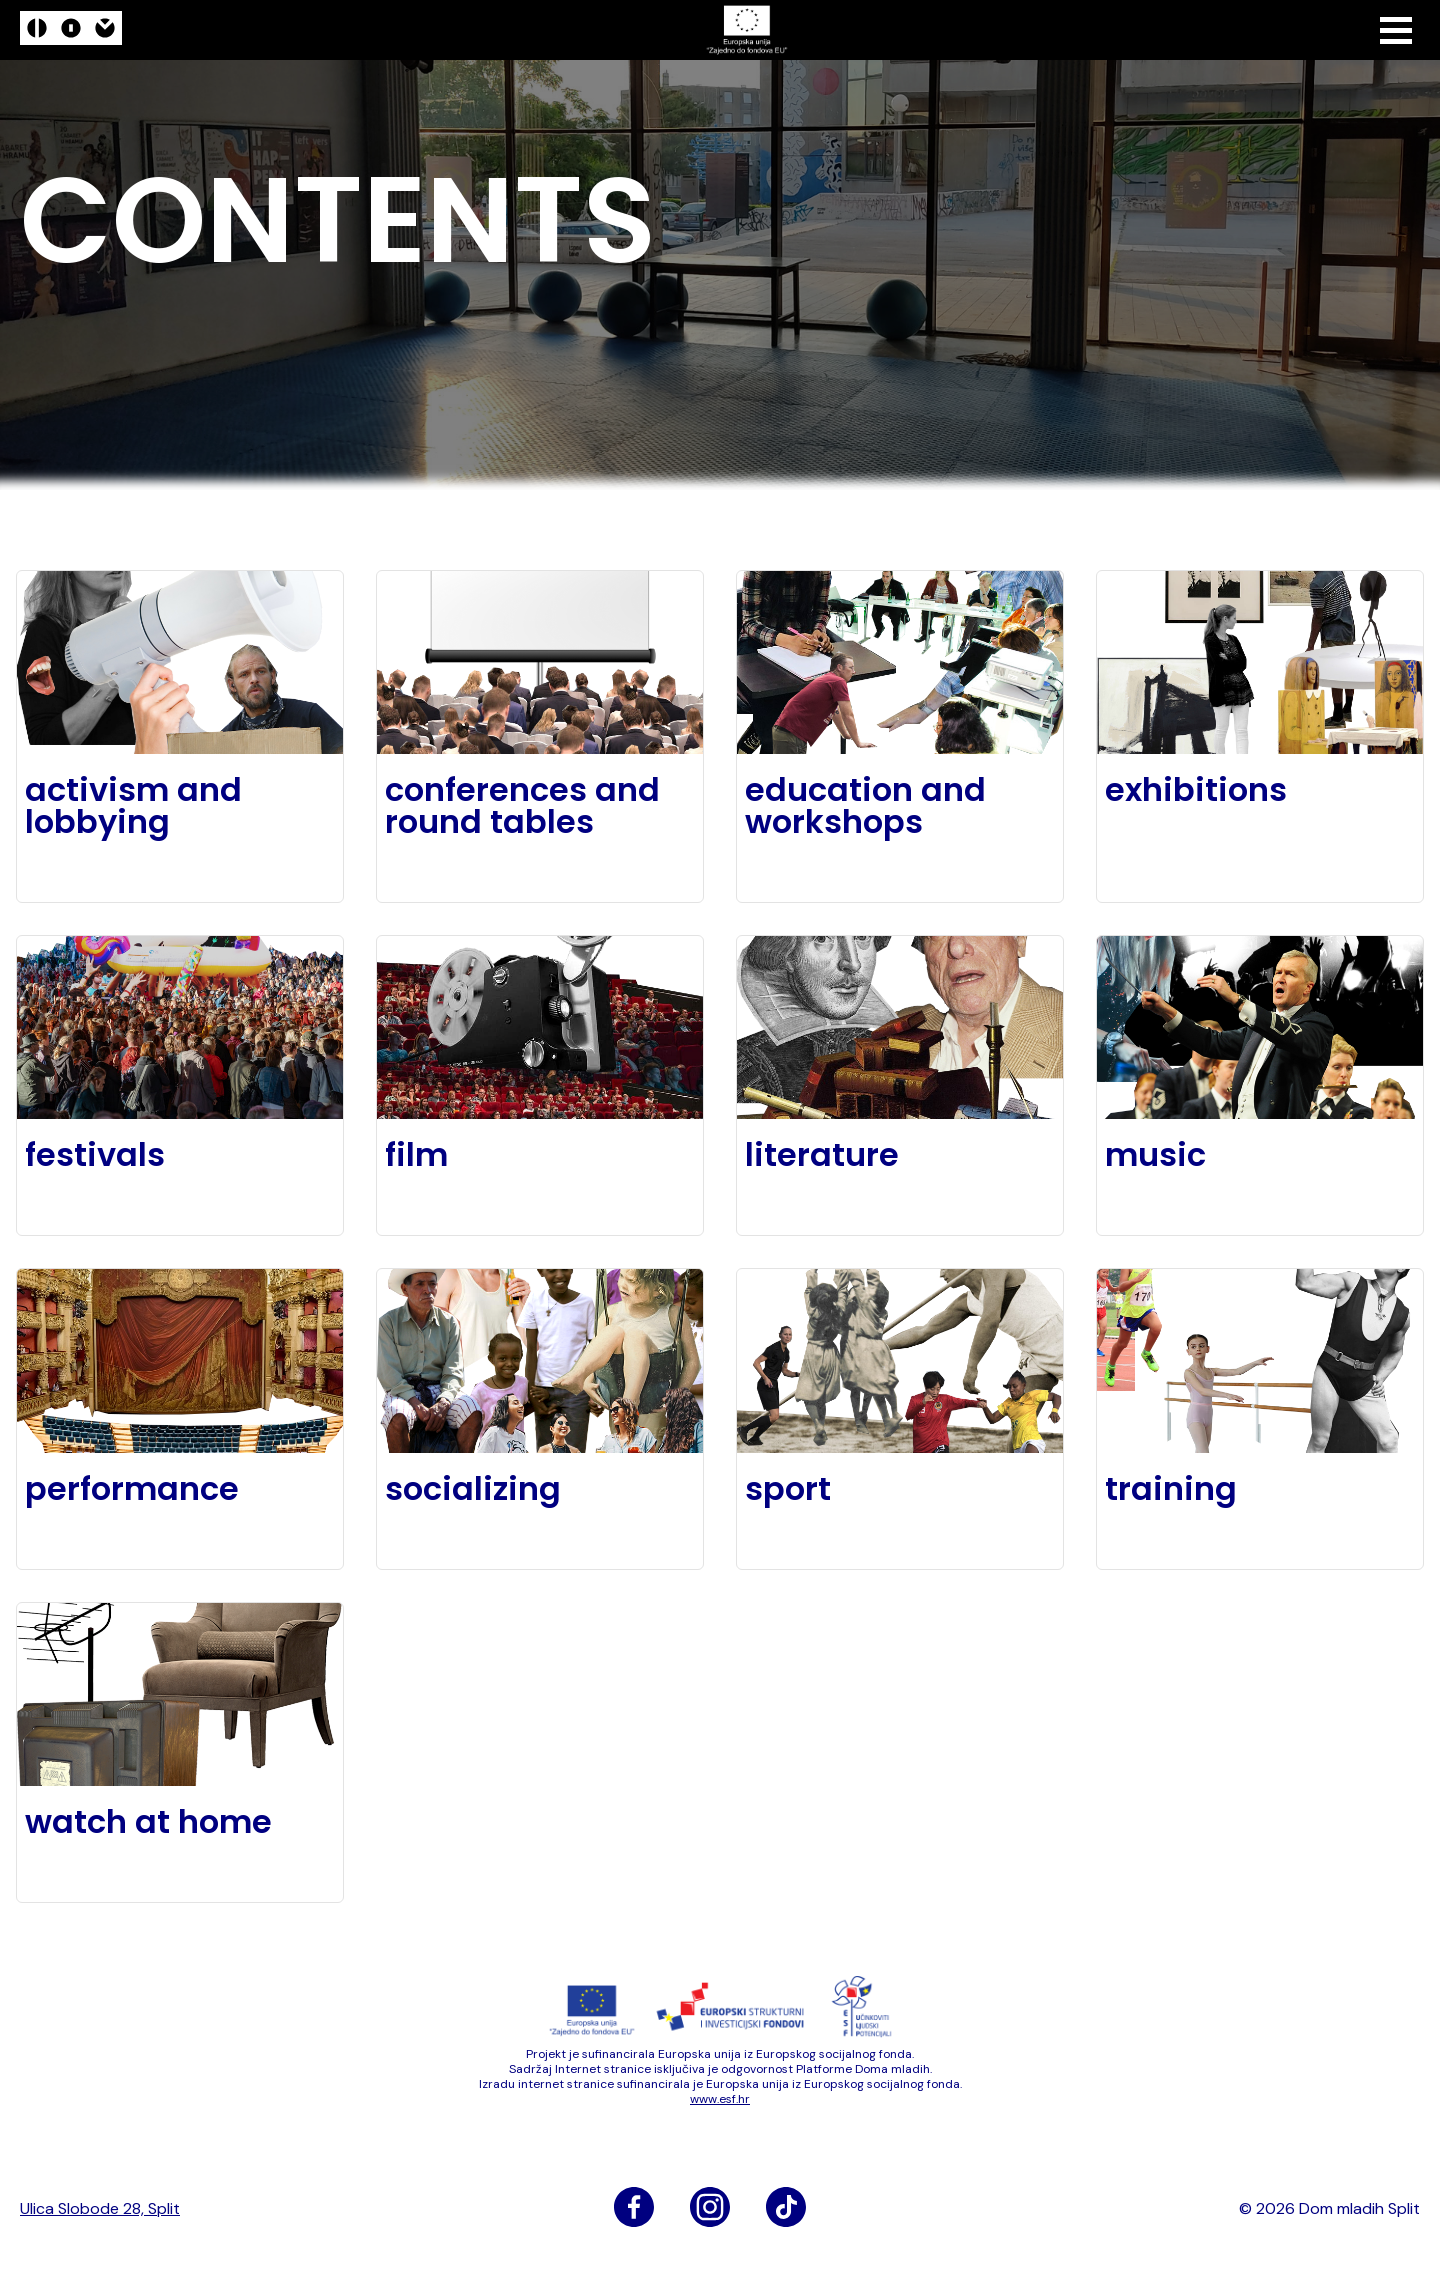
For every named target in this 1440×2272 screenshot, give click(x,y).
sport (788, 1489)
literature (822, 1155)
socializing (473, 1489)
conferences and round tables (522, 806)
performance (132, 1489)
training (1171, 1489)
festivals (95, 1155)
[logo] (71, 30)
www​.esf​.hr (720, 2099)
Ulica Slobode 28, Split (100, 2209)
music (1155, 1155)
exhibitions (1196, 790)
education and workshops (865, 806)
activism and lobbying (133, 806)
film (416, 1155)
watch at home (148, 1822)
